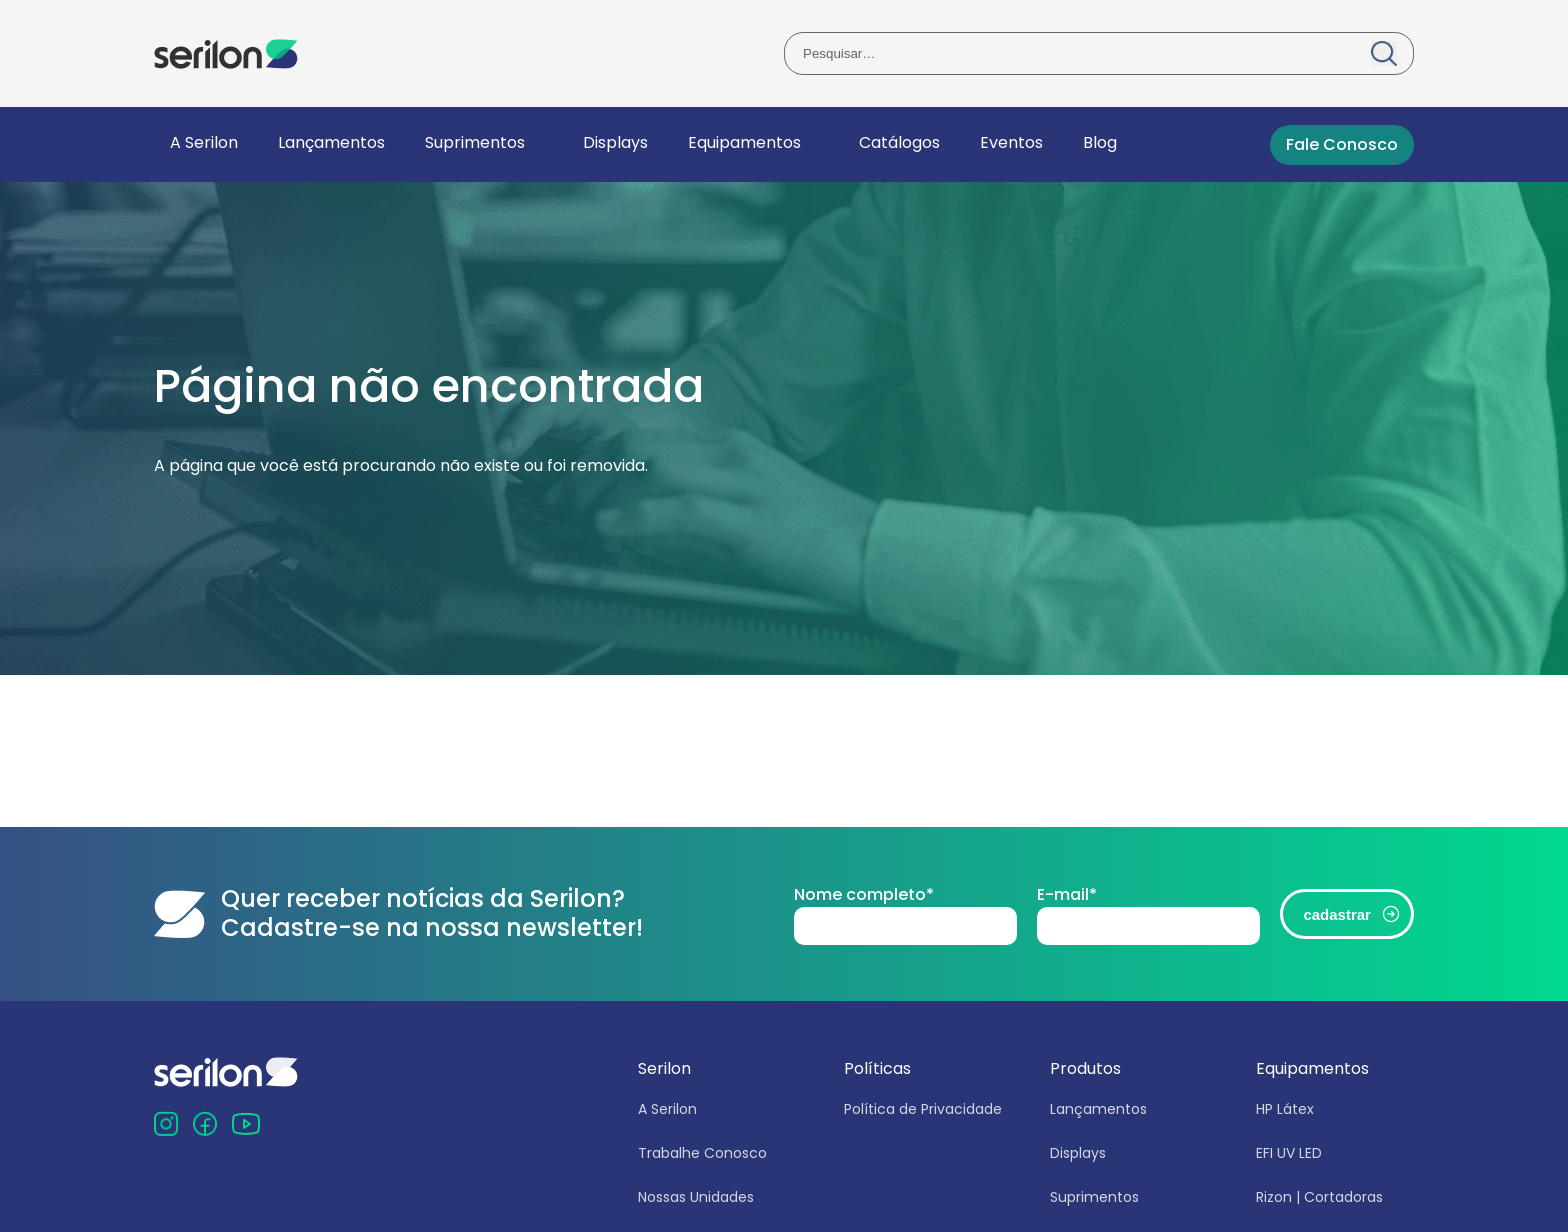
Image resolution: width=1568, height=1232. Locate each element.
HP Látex (1285, 1109)
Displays (615, 142)
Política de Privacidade (923, 1109)
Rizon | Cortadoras (1319, 1197)
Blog (1100, 142)
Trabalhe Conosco (702, 1153)
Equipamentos (744, 142)
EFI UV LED (1289, 1153)
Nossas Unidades (696, 1197)
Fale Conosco (1342, 144)
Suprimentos (475, 142)
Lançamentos (331, 142)
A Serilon (204, 142)
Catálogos (899, 142)
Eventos (1011, 142)
